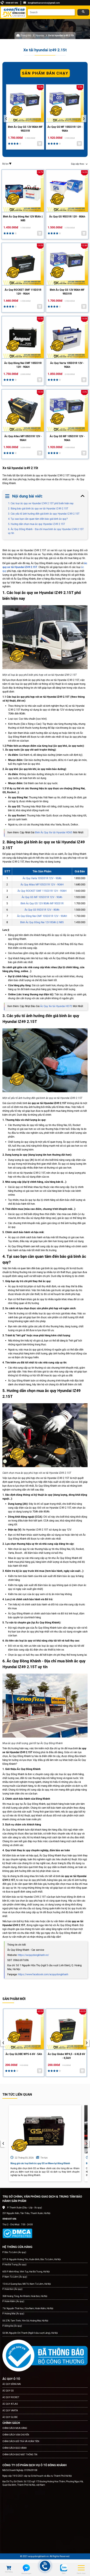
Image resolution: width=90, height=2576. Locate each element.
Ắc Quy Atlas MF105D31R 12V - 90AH (42, 884)
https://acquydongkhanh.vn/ (33, 1955)
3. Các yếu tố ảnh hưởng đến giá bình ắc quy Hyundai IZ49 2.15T (44, 513)
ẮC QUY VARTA (10, 2410)
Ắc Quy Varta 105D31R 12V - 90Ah (42, 878)
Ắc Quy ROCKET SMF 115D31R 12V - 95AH (41, 890)
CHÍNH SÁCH (11, 2423)
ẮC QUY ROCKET (10, 2397)
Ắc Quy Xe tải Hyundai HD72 (56, 1006)
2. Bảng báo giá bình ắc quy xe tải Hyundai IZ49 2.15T (38, 508)
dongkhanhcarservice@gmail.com (44, 3)
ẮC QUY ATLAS (10, 2404)
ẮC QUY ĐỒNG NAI (11, 2384)
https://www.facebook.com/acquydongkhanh (43, 1974)
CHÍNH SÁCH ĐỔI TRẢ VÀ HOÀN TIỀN (20, 2441)
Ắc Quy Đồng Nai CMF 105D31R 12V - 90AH (42, 916)
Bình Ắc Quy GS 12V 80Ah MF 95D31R (42, 903)
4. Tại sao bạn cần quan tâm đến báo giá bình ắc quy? (38, 518)
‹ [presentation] (6, 118)
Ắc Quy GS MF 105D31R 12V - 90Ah (42, 897)
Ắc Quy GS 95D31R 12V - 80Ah (42, 909)
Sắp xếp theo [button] (79, 164)
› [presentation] (84, 118)
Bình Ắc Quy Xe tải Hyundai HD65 (53, 832)
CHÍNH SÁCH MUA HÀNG (14, 2428)
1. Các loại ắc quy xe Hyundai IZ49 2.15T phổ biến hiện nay (41, 503)
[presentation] (3, 2042)
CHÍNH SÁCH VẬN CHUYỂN (15, 2434)
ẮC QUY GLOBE (10, 2417)
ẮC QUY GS (8, 2390)
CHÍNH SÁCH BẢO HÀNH (14, 2448)
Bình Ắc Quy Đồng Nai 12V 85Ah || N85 (42, 922)
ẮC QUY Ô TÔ (11, 2378)
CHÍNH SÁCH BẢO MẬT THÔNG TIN (19, 2454)
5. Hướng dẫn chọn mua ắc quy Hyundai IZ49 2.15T (36, 524)
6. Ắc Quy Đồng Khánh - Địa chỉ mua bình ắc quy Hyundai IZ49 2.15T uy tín (46, 531)
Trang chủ (26, 35)
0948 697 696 (12, 3)
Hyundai (40, 35)
